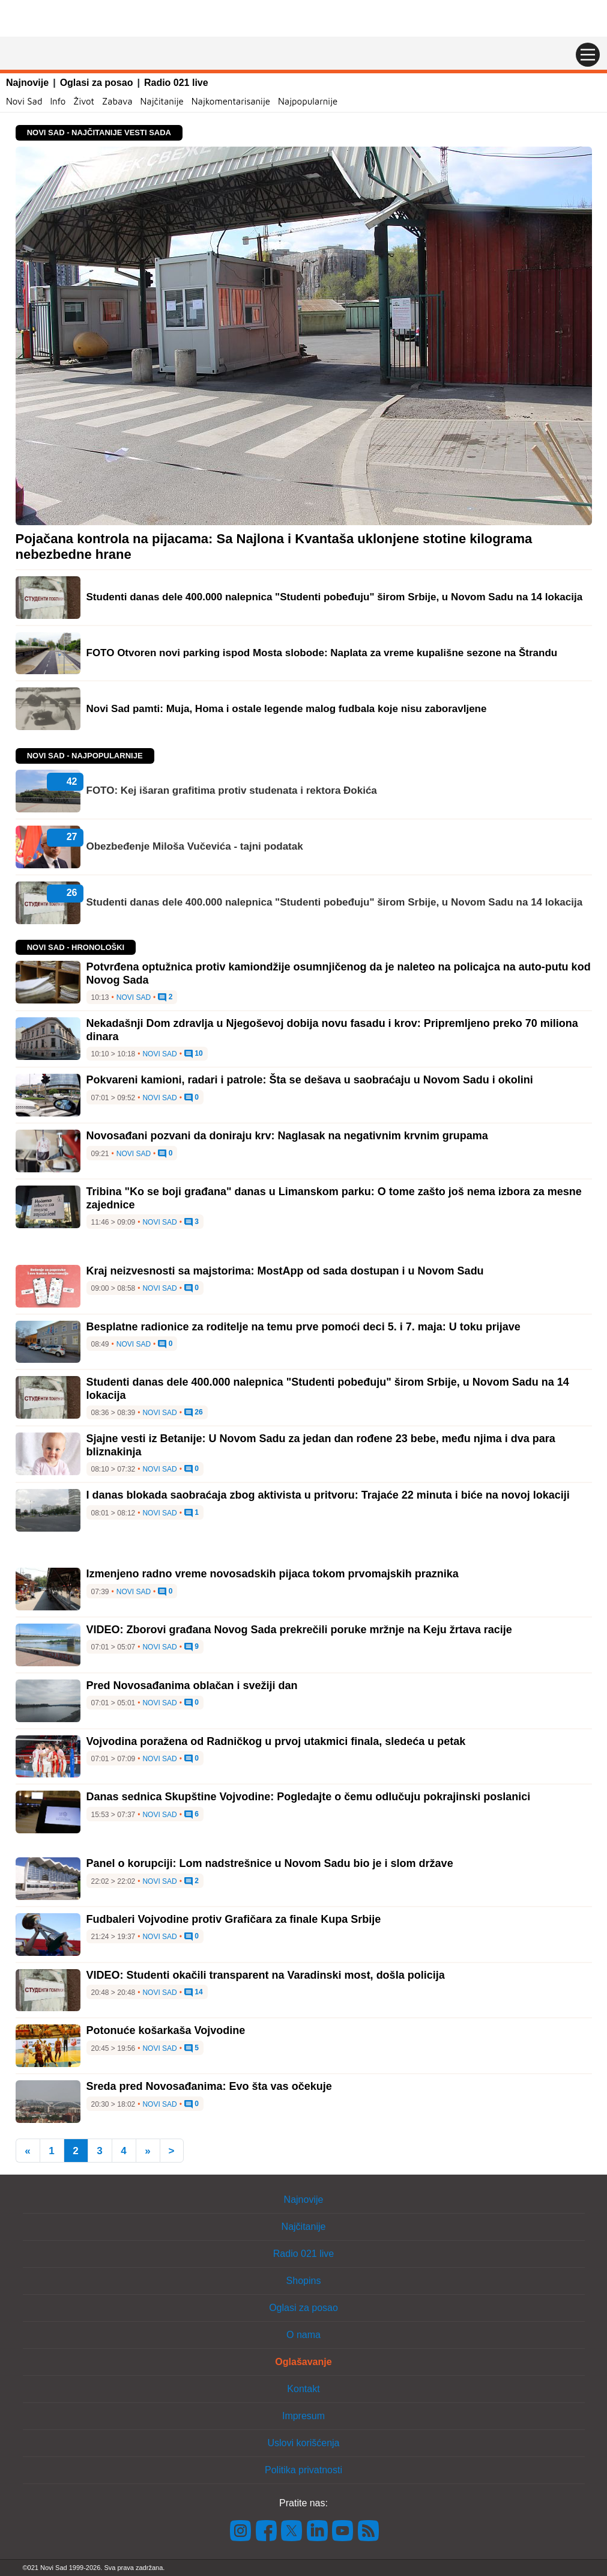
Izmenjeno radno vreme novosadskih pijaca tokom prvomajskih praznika (272, 1574)
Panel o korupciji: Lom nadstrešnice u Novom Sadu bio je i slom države (269, 1863)
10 (193, 1054)
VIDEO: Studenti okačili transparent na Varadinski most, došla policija (265, 1975)
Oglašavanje (303, 2362)
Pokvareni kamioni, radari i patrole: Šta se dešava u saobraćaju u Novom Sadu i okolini (309, 1080)
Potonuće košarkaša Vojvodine (166, 2030)
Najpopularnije (307, 101)
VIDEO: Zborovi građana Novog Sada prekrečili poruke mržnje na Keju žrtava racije (299, 1630)
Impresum (303, 2416)
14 (193, 1992)
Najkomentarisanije (231, 101)
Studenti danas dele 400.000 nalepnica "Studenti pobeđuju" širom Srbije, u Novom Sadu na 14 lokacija (334, 902)
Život (83, 101)
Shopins (303, 2281)
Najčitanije (161, 101)
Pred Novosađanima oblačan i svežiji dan (192, 1685)
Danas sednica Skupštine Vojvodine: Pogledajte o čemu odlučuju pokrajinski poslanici (308, 1797)
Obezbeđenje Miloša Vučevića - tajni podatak (194, 846)
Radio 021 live (176, 83)
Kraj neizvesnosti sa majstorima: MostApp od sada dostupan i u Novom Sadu (285, 1271)
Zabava (117, 101)
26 (193, 1412)
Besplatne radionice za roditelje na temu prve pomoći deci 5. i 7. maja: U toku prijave (303, 1327)
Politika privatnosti (303, 2470)
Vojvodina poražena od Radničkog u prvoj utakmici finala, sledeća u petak (276, 1741)
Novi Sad (24, 101)
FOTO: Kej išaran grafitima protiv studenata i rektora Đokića (231, 790)
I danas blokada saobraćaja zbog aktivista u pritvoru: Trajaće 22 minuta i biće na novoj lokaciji (328, 1495)
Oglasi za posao (96, 83)
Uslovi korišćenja (303, 2443)
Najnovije (27, 83)
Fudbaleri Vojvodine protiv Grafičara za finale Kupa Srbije (233, 1919)
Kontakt (303, 2389)
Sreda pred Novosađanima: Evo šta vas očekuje (209, 2086)
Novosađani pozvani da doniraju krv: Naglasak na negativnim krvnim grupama (287, 1136)
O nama (303, 2335)
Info (57, 101)
